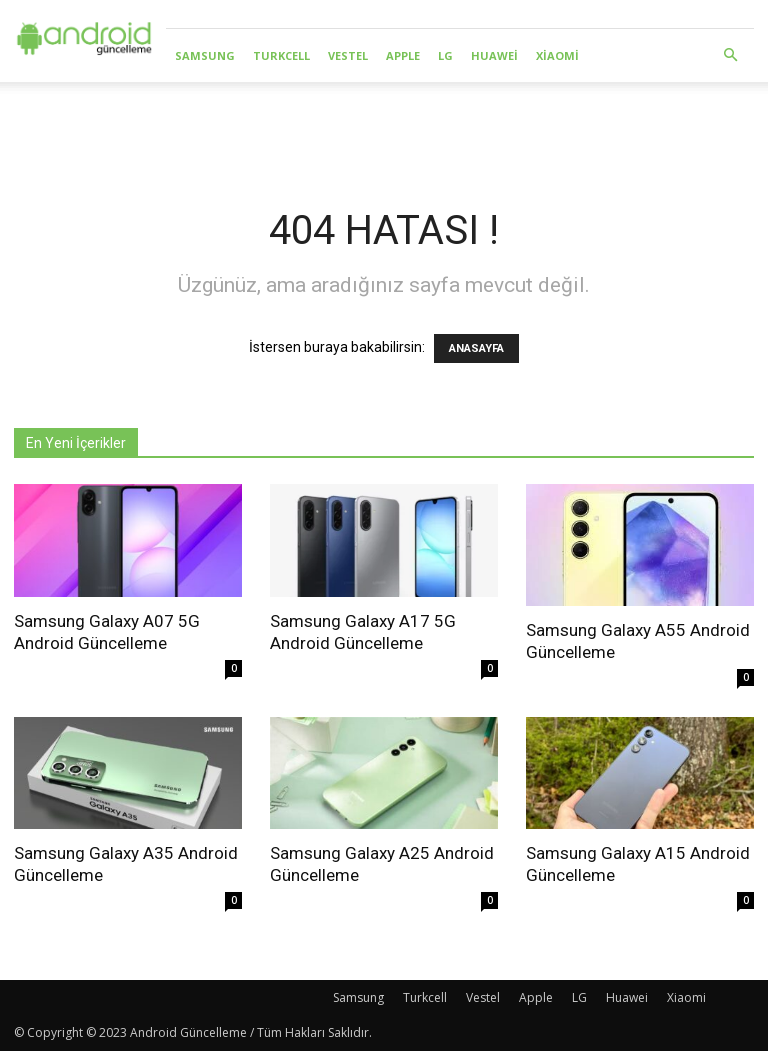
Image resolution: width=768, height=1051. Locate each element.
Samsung (205, 55)
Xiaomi (557, 55)
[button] (730, 55)
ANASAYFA (476, 348)
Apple (403, 55)
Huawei (494, 55)
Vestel (348, 55)
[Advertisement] (384, 126)
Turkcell (281, 55)
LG (445, 55)
